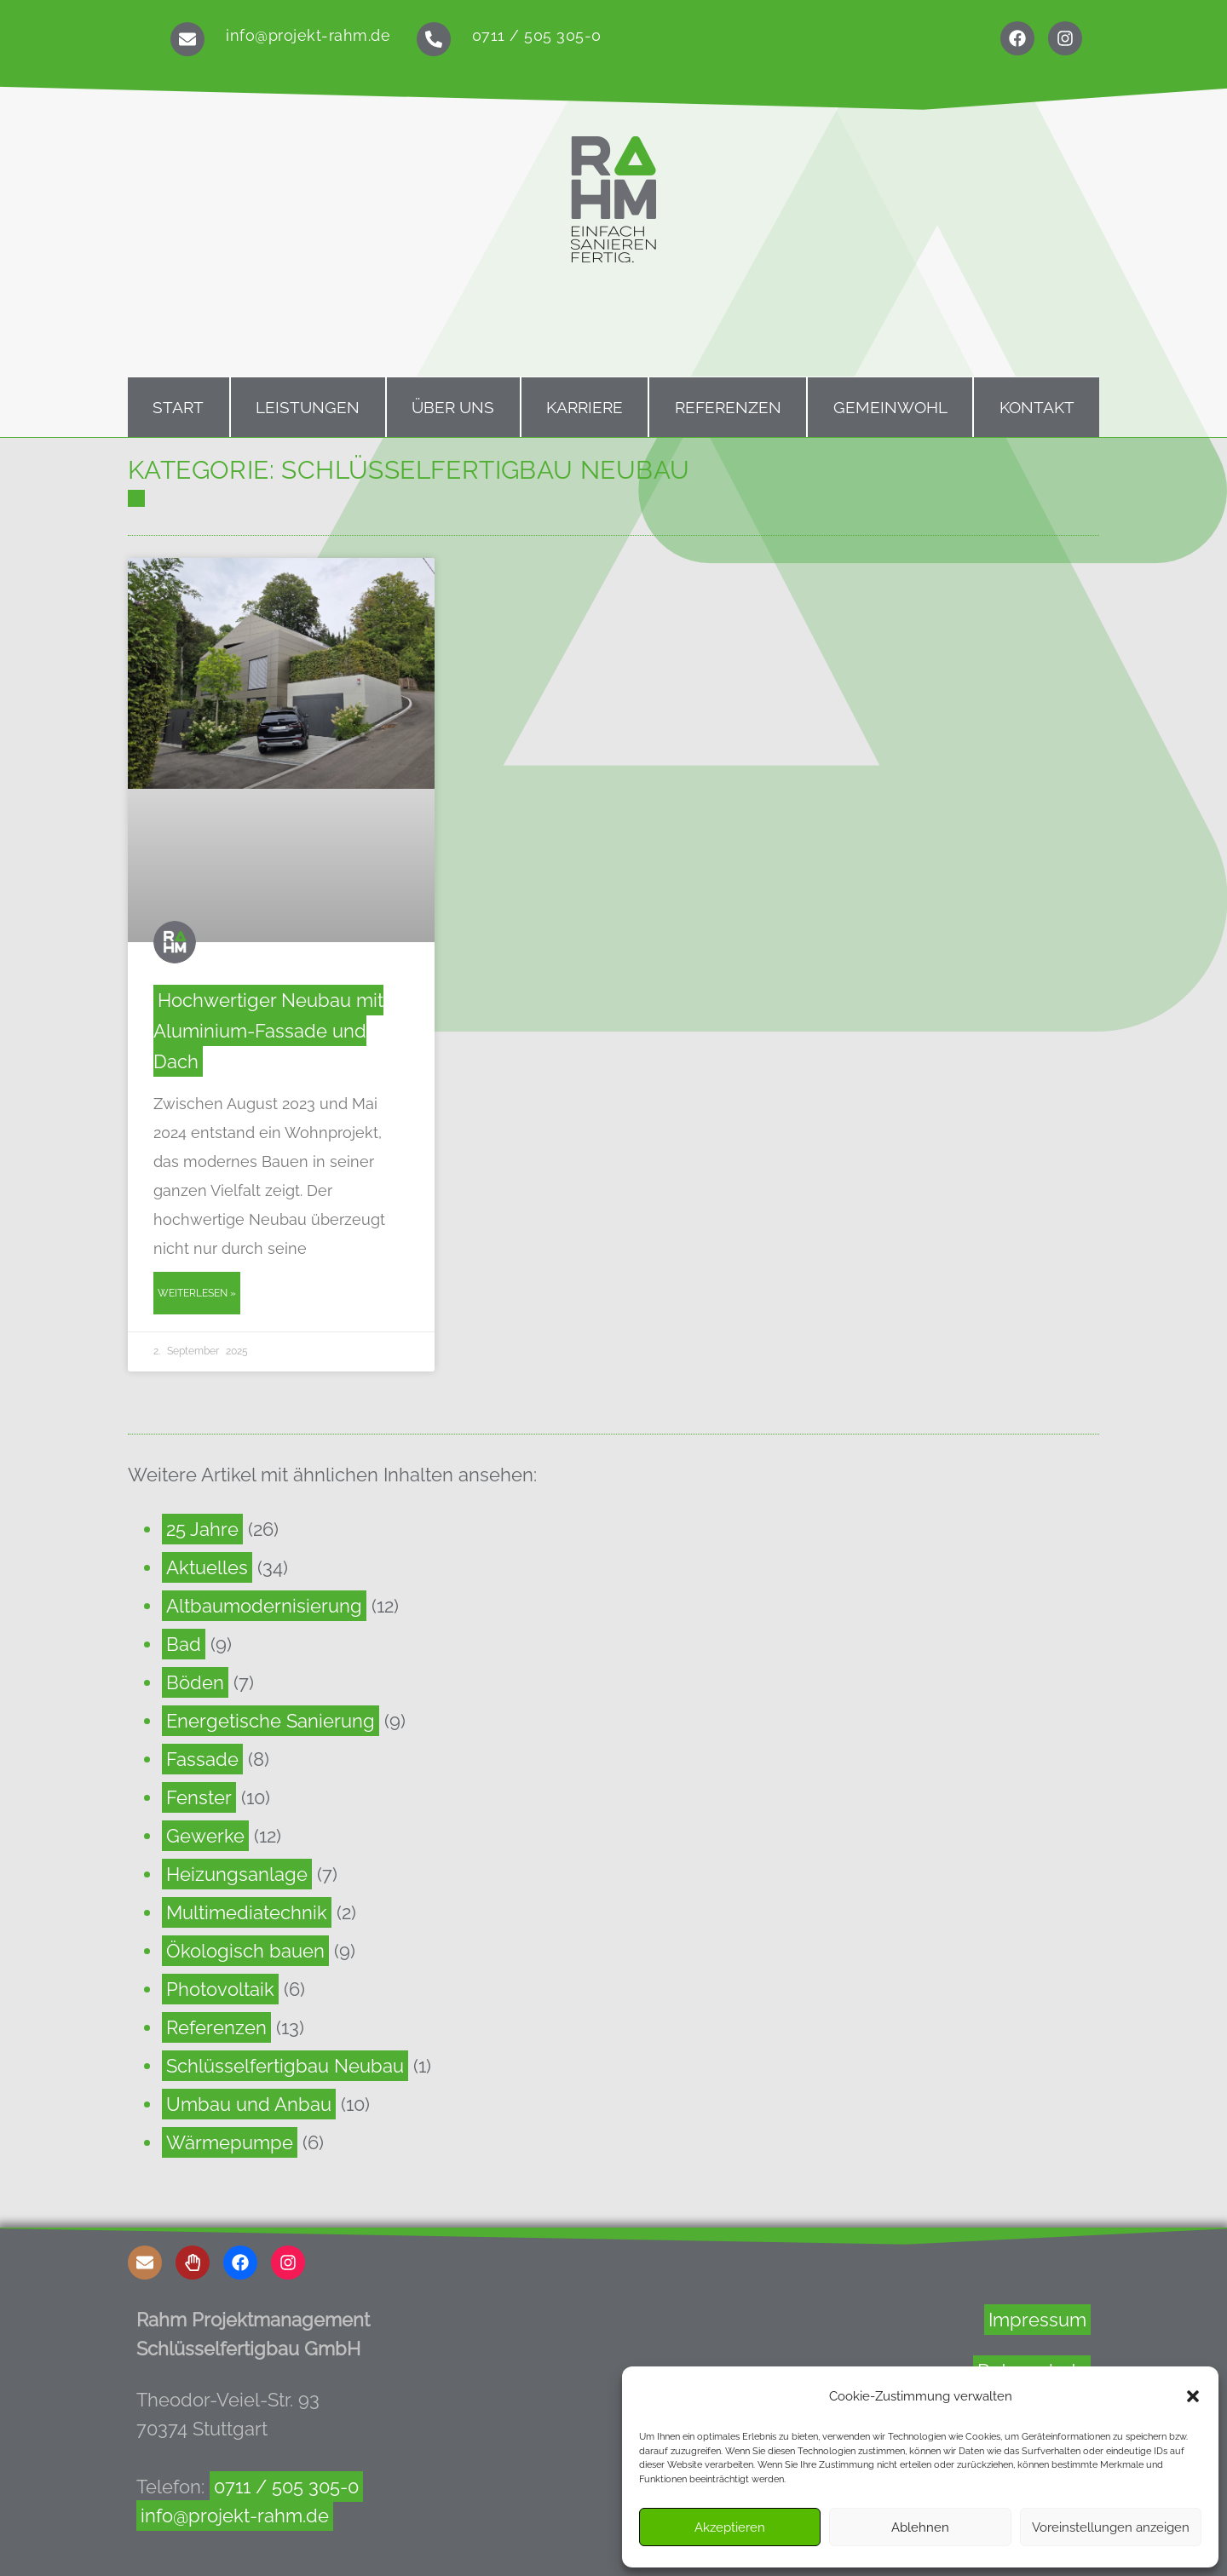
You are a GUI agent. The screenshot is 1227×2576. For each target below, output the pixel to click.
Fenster (199, 1797)
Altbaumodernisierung (264, 1606)
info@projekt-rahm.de (308, 35)
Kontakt (1036, 407)
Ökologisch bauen (245, 1951)
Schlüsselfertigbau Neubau (285, 2066)
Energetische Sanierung (270, 1721)
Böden (195, 1682)
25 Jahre (202, 1529)
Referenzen (728, 407)
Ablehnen (920, 2527)
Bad (183, 1644)
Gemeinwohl (890, 407)
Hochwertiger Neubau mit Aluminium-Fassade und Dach (268, 1030)
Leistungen (308, 407)
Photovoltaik (220, 1989)
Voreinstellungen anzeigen (1111, 2527)
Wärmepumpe (229, 2142)
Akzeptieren (729, 2527)
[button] (1192, 2396)
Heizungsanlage (237, 1874)
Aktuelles (207, 1567)
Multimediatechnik (246, 1912)
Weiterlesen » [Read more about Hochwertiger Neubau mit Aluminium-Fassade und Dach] (197, 1293)
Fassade (202, 1759)
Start (178, 407)
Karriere (584, 407)
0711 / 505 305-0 (537, 35)
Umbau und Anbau (248, 2104)
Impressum (1037, 2320)
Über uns (453, 407)
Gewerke (205, 1836)
